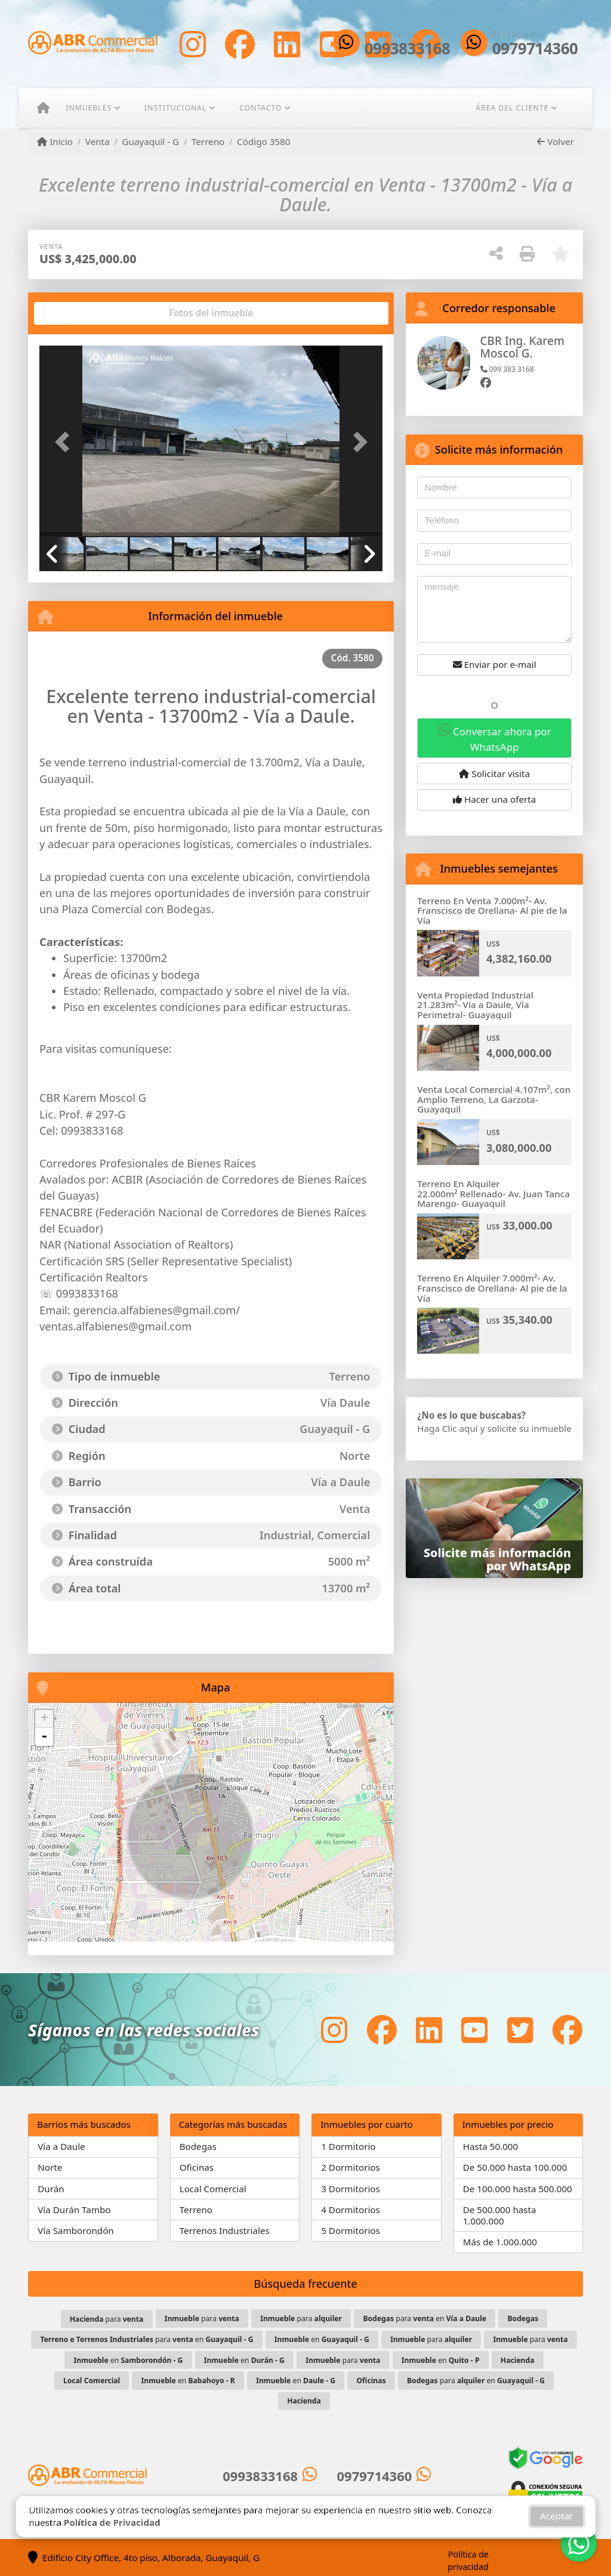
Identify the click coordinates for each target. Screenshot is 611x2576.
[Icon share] (192, 44)
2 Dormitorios (350, 2167)
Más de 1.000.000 (500, 2242)
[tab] (85, 313)
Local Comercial (213, 2189)
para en (424, 2318)
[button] (65, 442)
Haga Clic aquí (447, 1428)
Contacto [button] (260, 108)
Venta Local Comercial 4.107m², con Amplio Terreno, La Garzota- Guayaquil (493, 1099)
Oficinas (197, 2167)
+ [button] (44, 1719)
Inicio (55, 141)
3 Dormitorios (350, 2189)
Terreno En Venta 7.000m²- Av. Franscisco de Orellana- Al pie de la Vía (492, 910)
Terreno (208, 141)
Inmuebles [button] (89, 108)
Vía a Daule (61, 2146)
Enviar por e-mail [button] (494, 664)
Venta (97, 141)
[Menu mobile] (43, 108)
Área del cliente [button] (512, 108)
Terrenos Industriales (225, 2230)
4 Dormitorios (350, 2210)
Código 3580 (263, 141)
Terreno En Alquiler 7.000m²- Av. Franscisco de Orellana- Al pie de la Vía (492, 1288)
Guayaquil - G (150, 141)
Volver (555, 141)
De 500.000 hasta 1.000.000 (499, 2215)
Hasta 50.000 (491, 2146)
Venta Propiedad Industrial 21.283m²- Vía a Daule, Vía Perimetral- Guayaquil (475, 1005)
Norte (50, 2167)
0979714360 (535, 48)
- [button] (44, 1737)
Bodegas (198, 2146)
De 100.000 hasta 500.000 (517, 2189)
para (107, 2319)
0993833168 (407, 48)
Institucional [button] (175, 108)
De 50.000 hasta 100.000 (515, 2167)
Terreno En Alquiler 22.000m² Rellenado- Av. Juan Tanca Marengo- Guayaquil (493, 1193)
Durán (51, 2189)
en (321, 2339)
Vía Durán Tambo (74, 2210)
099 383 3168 (507, 369)
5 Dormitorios (350, 2230)
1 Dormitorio (348, 2146)
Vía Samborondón (76, 2230)
